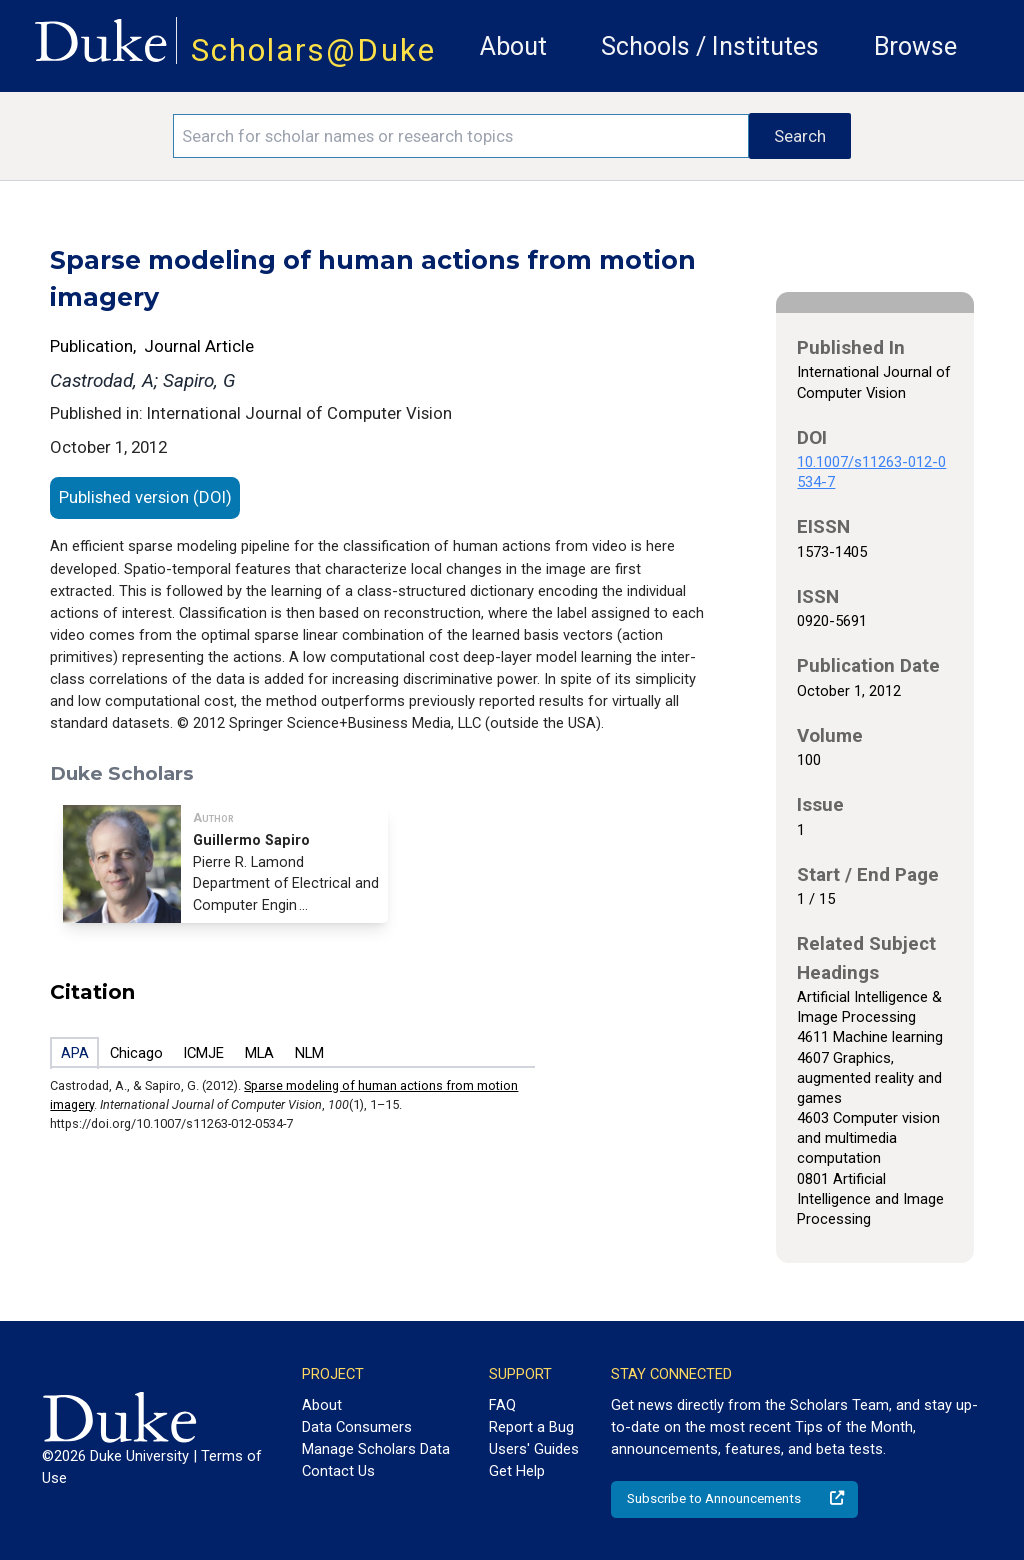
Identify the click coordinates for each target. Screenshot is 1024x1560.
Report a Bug (531, 1427)
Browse (915, 46)
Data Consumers (357, 1427)
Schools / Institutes (710, 46)
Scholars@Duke (313, 50)
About (513, 46)
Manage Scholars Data (376, 1449)
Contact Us (338, 1471)
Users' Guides (534, 1449)
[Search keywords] (461, 136)
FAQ (502, 1405)
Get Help (517, 1471)
